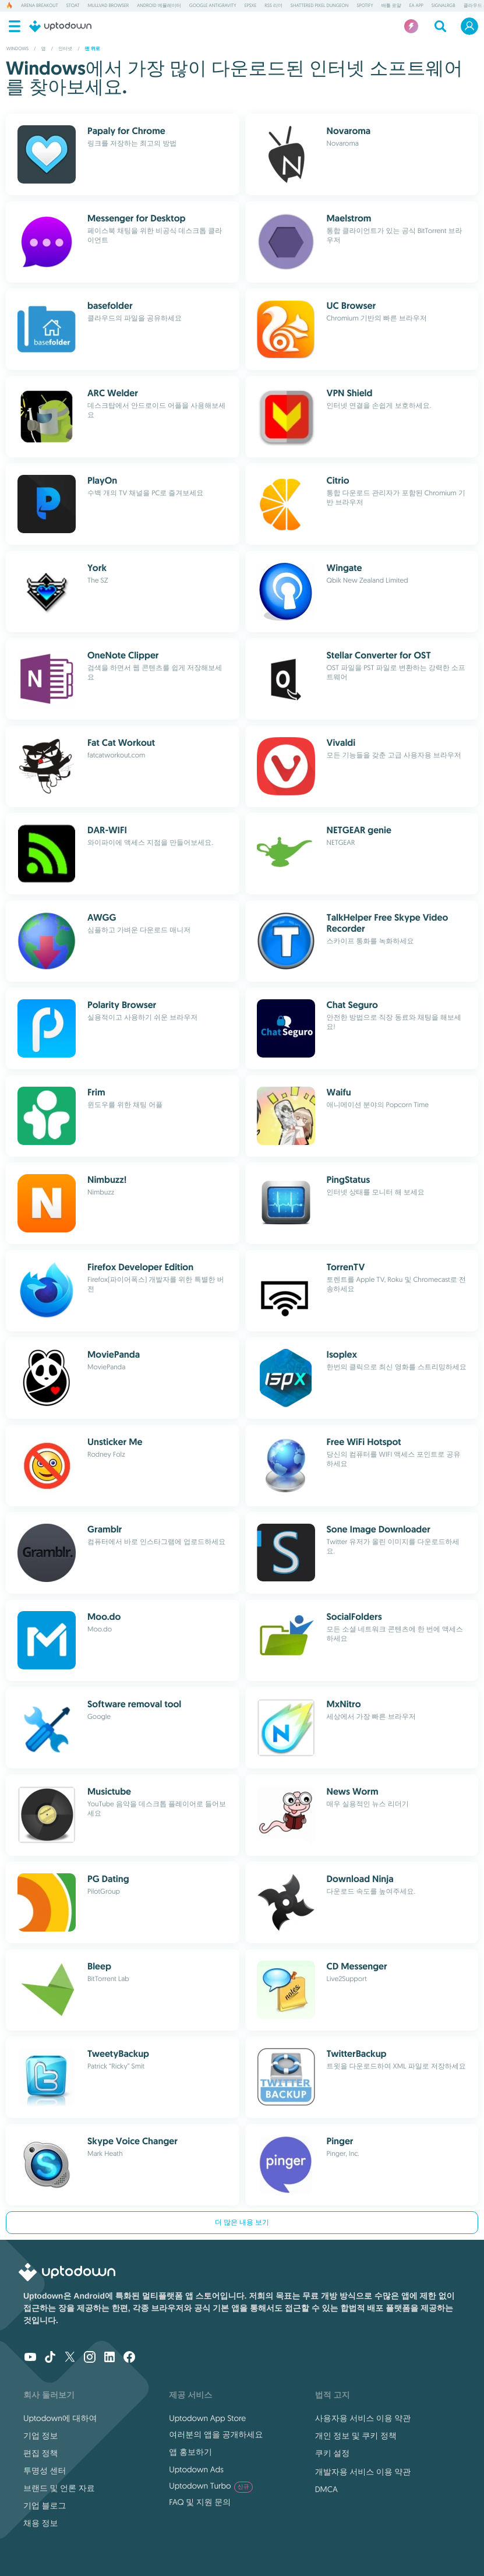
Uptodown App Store (207, 2418)
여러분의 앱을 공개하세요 (216, 2434)
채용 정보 (40, 2523)
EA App (416, 6)
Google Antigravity (212, 6)
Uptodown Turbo (210, 2485)
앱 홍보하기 (190, 2452)
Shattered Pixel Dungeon (320, 6)
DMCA (326, 2489)
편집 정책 (40, 2453)
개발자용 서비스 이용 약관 (363, 2471)
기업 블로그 (44, 2505)
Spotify (364, 6)
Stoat (73, 6)
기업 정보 (40, 2435)
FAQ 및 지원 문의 (200, 2502)
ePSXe (251, 6)
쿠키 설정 (332, 2453)
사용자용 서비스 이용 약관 (363, 2418)
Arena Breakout (39, 6)
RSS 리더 (273, 6)
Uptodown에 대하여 (60, 2418)
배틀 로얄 (391, 6)
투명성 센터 (44, 2470)
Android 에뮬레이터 (159, 6)
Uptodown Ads (196, 2469)
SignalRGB (443, 6)
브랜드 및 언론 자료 (59, 2488)
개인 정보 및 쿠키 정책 (356, 2435)
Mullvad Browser (108, 6)
